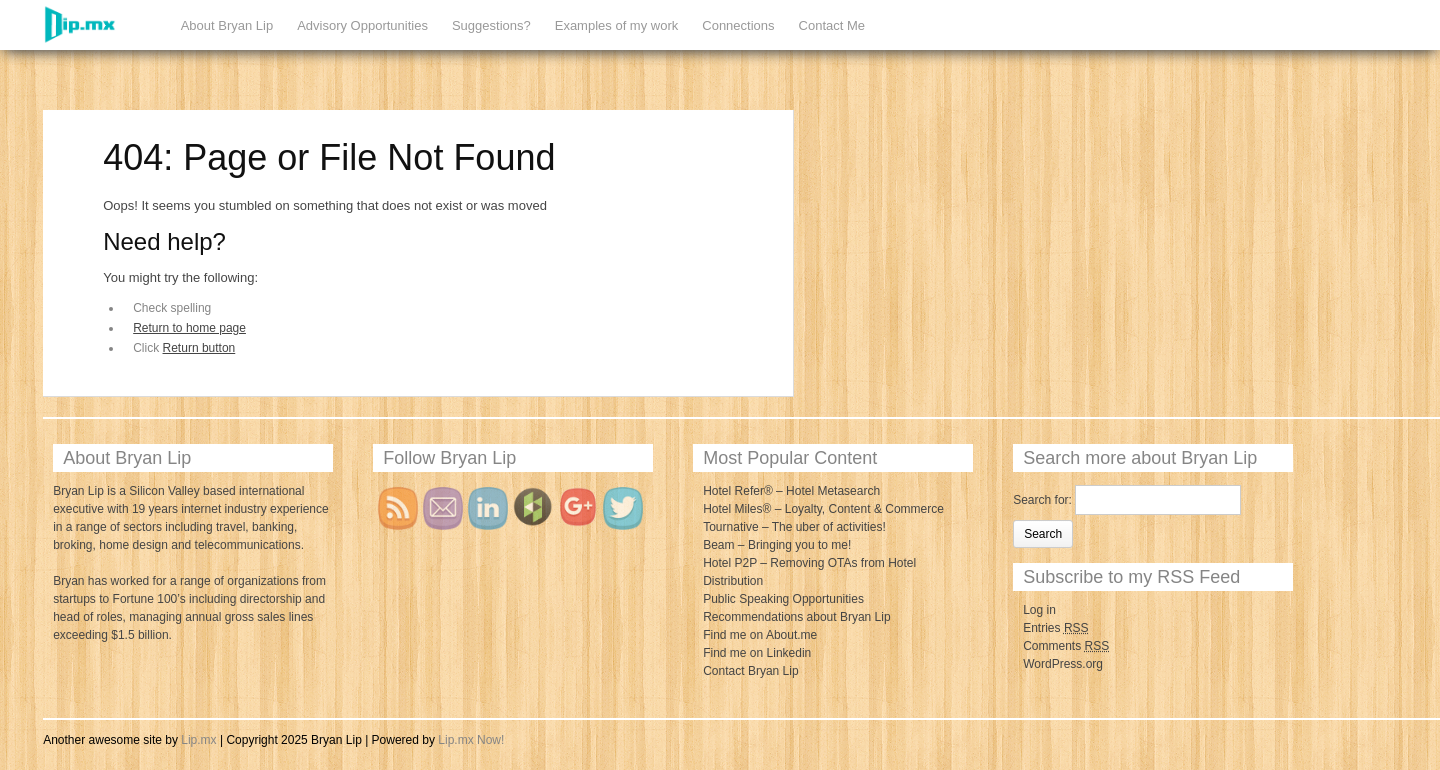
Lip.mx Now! (471, 740)
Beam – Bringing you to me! (777, 545)
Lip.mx (198, 740)
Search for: (1042, 500)
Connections (738, 25)
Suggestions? (491, 25)
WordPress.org (1063, 664)
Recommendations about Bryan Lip (796, 617)
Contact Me (832, 25)
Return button (199, 348)
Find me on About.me (760, 635)
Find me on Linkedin (757, 653)
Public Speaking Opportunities (783, 599)
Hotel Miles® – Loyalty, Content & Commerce (823, 509)
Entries (1055, 628)
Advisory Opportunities (362, 25)
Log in (1039, 610)
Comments (1066, 646)
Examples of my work (617, 25)
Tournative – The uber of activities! (794, 527)
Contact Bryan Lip (750, 671)
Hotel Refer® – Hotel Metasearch (791, 491)
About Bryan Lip (227, 25)
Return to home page (189, 328)
